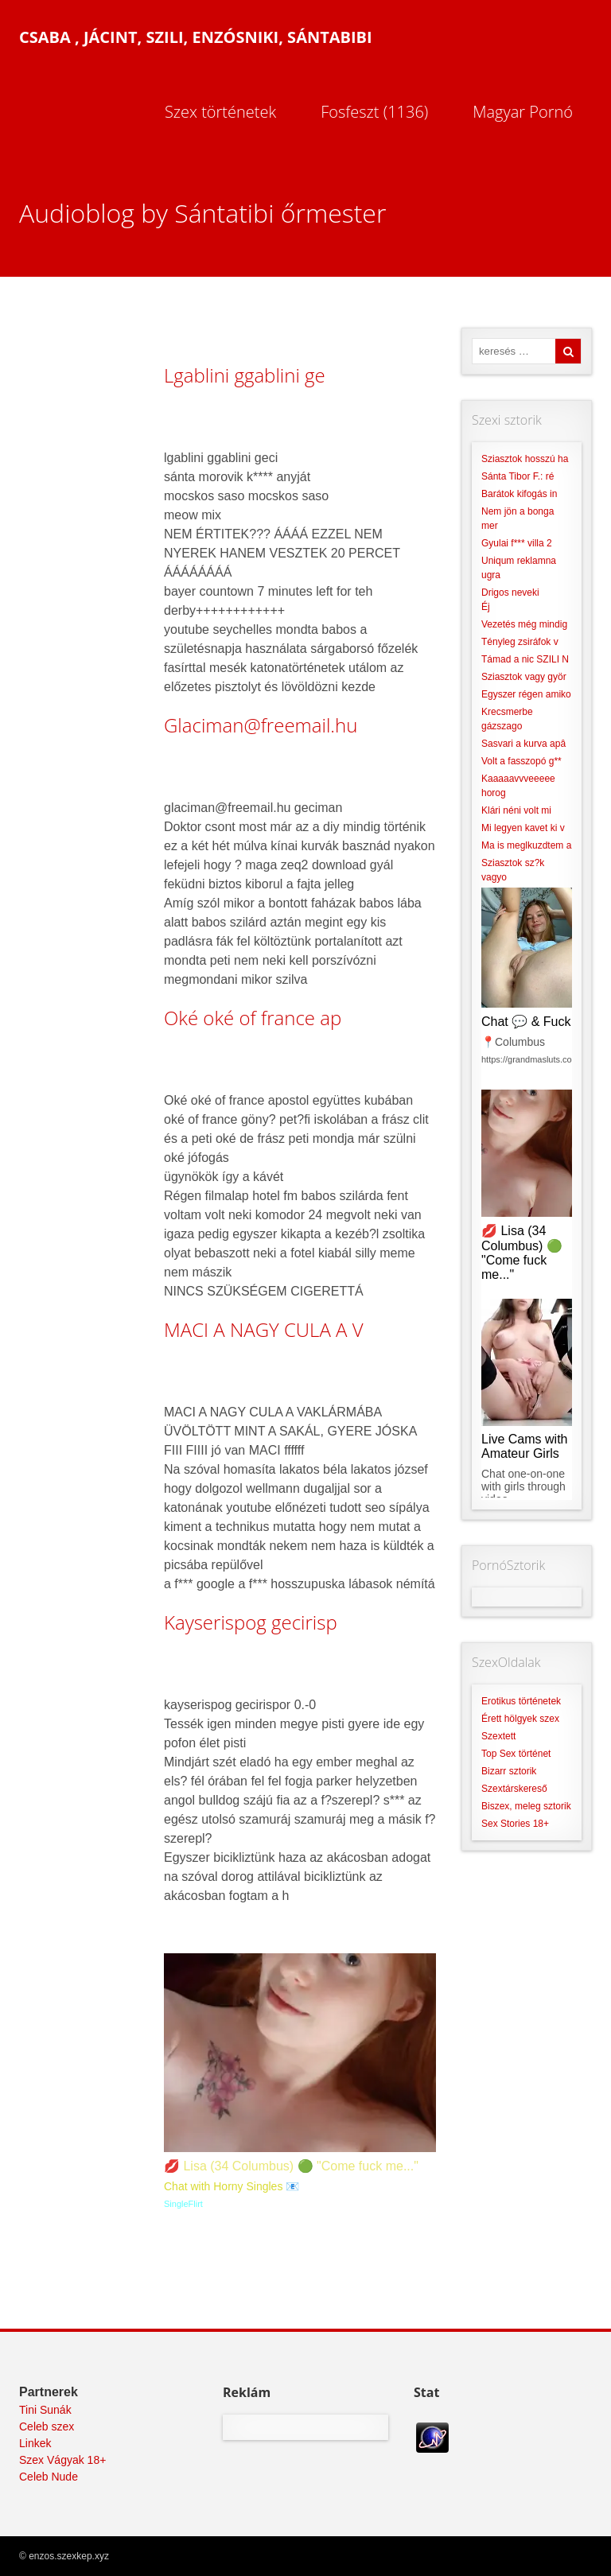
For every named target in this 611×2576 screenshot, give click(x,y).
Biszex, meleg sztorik (526, 1806)
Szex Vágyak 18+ (62, 2460)
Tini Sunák (45, 2409)
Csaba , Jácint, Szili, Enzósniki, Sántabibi (195, 37)
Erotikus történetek (521, 1701)
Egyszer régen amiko (526, 694)
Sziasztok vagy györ (523, 676)
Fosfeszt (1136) (374, 111)
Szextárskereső (514, 1788)
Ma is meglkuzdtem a (526, 845)
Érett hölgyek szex (520, 1718)
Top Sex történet (516, 1753)
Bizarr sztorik (508, 1771)
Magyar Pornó (523, 111)
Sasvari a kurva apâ (523, 743)
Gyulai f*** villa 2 (516, 543)
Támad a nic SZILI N (525, 659)
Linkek (35, 2443)
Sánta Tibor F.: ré (517, 476)
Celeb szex (46, 2426)
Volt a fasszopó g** (521, 761)
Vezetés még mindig (524, 624)
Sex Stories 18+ (515, 1823)
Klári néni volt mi (516, 810)
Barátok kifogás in (519, 493)
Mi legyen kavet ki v (523, 827)
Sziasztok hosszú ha (524, 458)
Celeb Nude (48, 2476)
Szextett (498, 1736)
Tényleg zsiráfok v (519, 641)
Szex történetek (220, 111)
